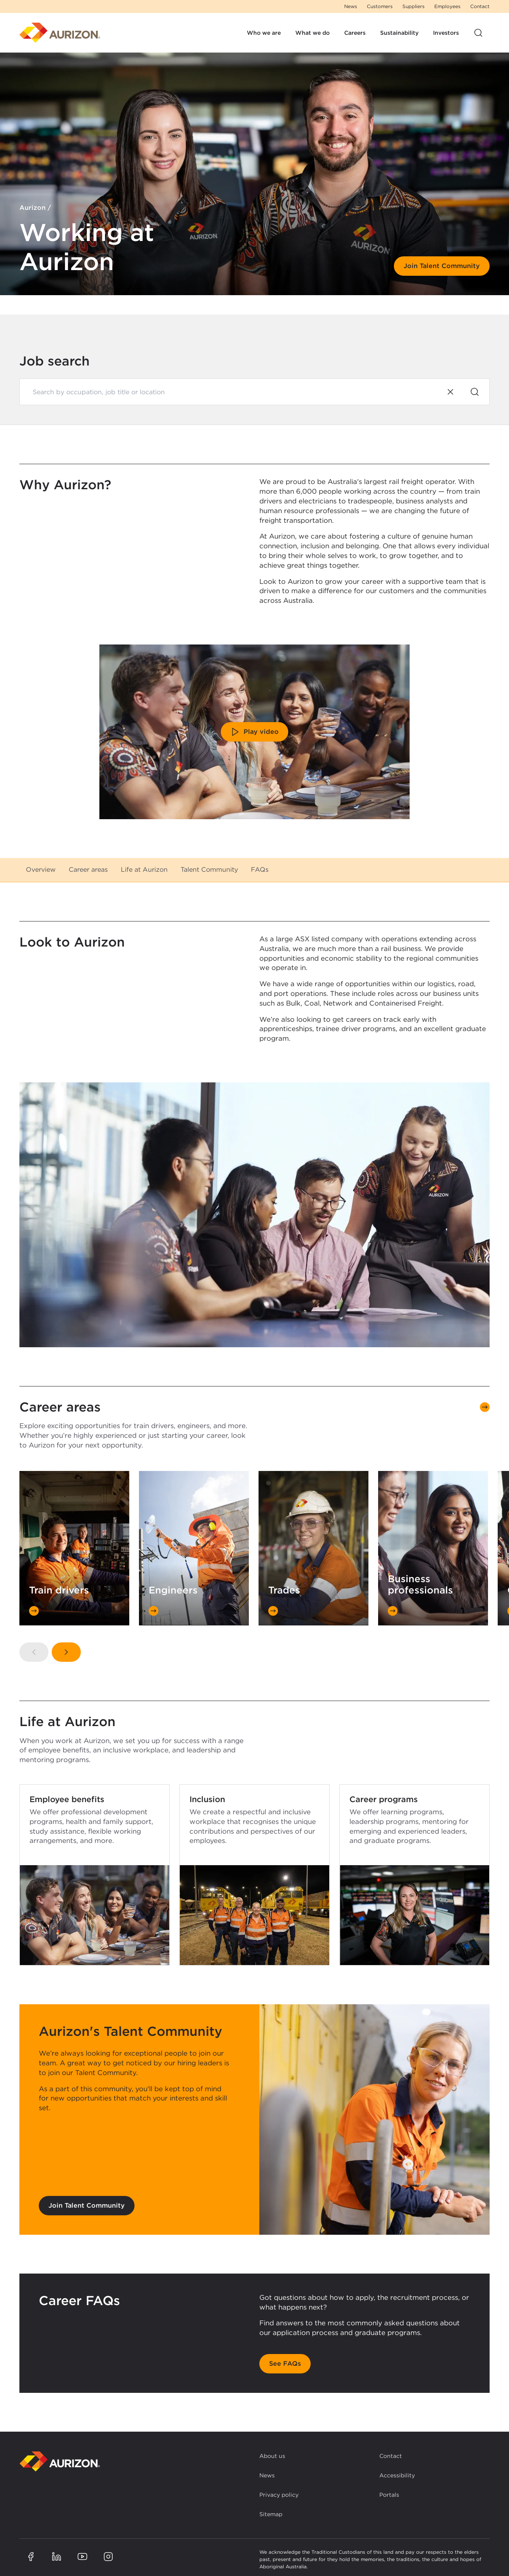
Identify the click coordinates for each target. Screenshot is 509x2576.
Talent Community (209, 869)
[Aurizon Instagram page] (108, 2557)
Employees (447, 6)
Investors (446, 33)
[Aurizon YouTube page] (82, 2557)
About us (272, 2456)
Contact (480, 6)
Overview (41, 869)
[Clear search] (450, 392)
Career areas (88, 869)
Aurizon (32, 207)
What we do (312, 33)
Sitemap (270, 2514)
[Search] (474, 392)
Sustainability (399, 33)
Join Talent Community (442, 266)
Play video (255, 732)
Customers (380, 6)
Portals (389, 2494)
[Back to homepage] (59, 2461)
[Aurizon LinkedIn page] (56, 2557)
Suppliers (413, 6)
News (350, 6)
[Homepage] (59, 33)
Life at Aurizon (144, 869)
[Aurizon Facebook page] (30, 2557)
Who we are (264, 33)
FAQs (260, 869)
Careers (355, 33)
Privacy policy (279, 2494)
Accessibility (397, 2475)
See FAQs (285, 2363)
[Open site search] (478, 33)
